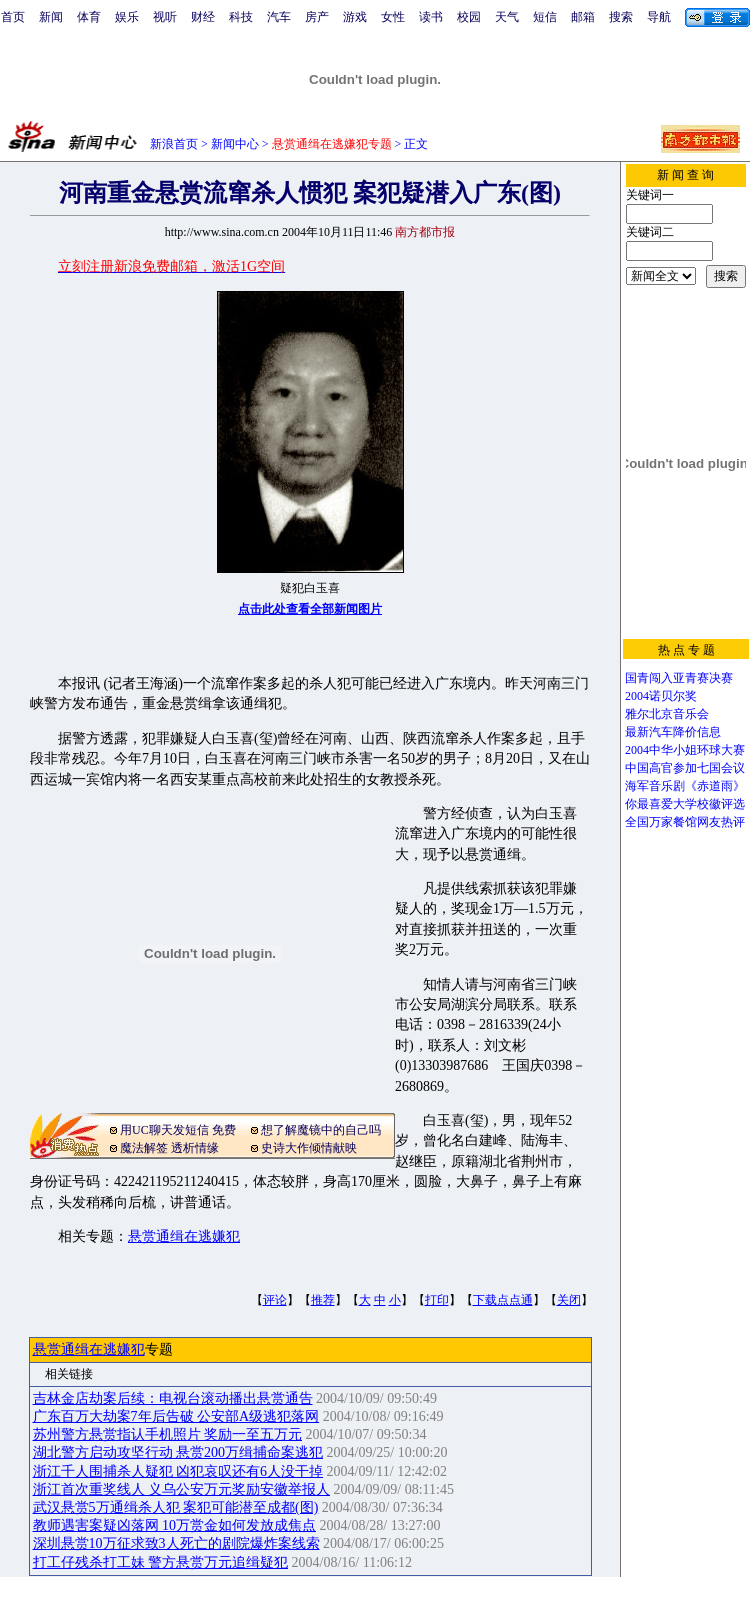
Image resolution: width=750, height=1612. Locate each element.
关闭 (569, 1300)
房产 (317, 17)
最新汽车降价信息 (673, 732)
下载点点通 (503, 1300)
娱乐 (127, 17)
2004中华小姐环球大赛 (685, 750)
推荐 (323, 1300)
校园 (469, 17)
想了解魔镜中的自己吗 (321, 1130)
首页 (13, 17)
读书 (431, 17)
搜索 (621, 17)
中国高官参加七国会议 (685, 768)
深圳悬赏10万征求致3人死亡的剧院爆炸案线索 (176, 1543)
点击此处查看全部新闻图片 (310, 609)
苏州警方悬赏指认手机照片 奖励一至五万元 (168, 1434)
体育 (89, 17)
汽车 (279, 17)
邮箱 (583, 17)
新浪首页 (174, 144)
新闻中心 (235, 144)
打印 (437, 1300)
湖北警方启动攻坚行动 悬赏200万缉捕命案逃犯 (178, 1452)
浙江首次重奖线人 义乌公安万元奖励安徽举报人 (182, 1489)
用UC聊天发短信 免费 (178, 1130)
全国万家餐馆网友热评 (685, 822)
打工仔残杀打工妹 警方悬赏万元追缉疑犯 (161, 1562)
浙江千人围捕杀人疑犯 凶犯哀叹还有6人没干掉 (178, 1471)
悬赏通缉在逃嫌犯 (184, 1236)
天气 (507, 17)
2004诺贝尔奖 (661, 696)
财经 (203, 17)
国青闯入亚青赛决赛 (679, 678)
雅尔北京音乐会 (667, 714)
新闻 (51, 17)
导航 (659, 17)
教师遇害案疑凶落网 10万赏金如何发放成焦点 (175, 1525)
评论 (275, 1300)
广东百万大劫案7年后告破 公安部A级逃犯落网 (176, 1416)
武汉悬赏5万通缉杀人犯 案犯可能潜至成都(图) (176, 1507)
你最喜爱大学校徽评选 (685, 804)
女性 (393, 17)
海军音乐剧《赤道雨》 (685, 786)
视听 (165, 17)
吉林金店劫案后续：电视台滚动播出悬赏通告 (173, 1398)
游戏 (355, 17)
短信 (545, 17)
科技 (241, 17)
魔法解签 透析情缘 (169, 1148)
